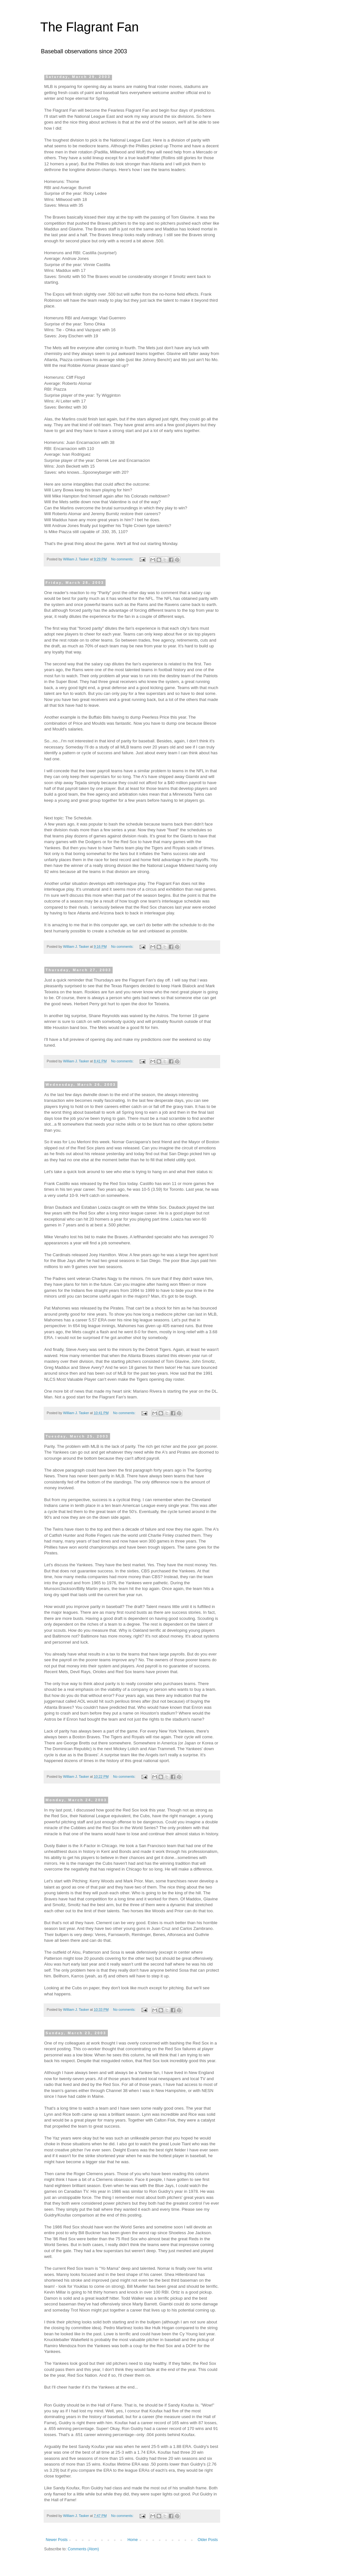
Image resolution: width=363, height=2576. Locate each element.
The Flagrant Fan (89, 27)
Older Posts (208, 2539)
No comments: (122, 559)
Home (132, 2539)
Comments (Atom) (83, 2549)
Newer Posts (57, 2539)
